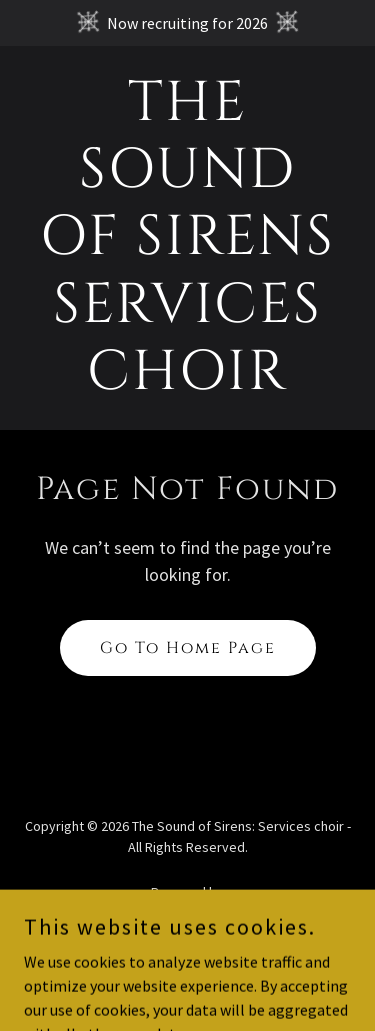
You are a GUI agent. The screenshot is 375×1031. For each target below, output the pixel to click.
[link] (187, 383)
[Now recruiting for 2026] (187, 23)
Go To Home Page (188, 648)
